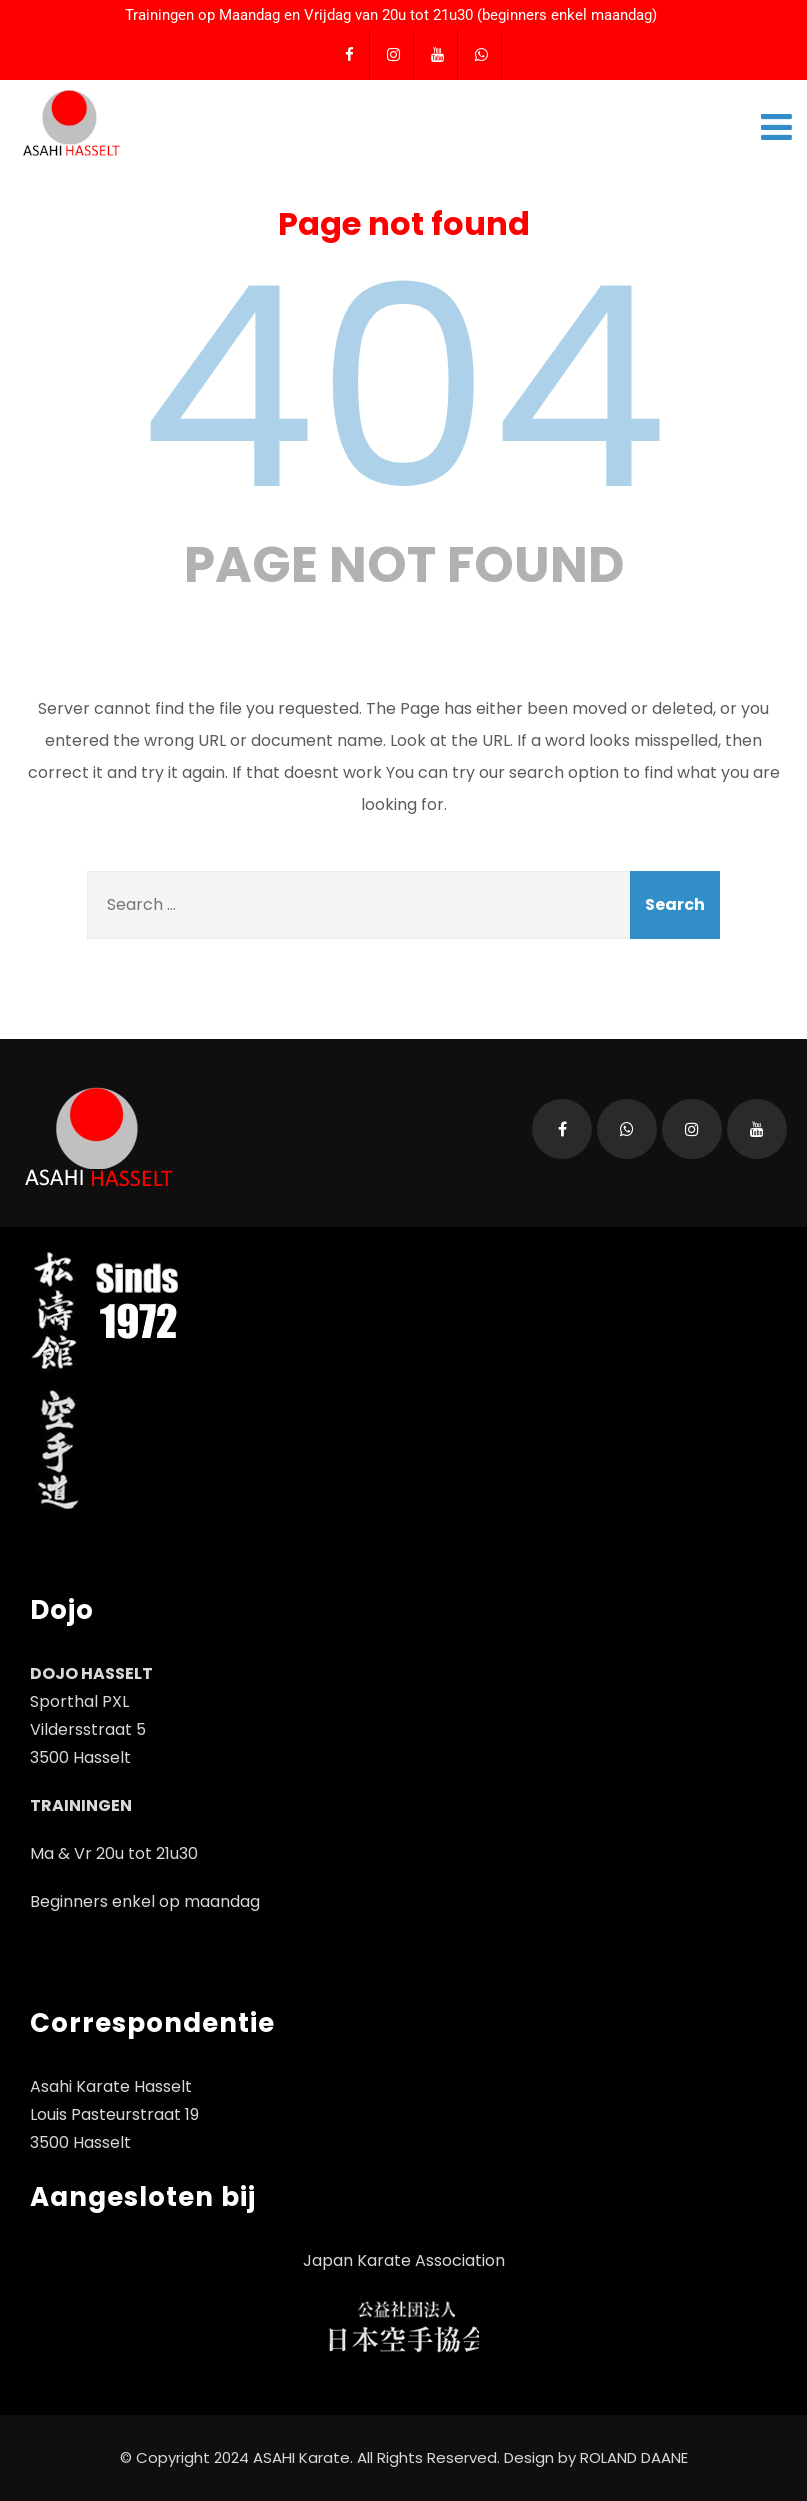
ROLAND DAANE (634, 2457)
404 (404, 388)
